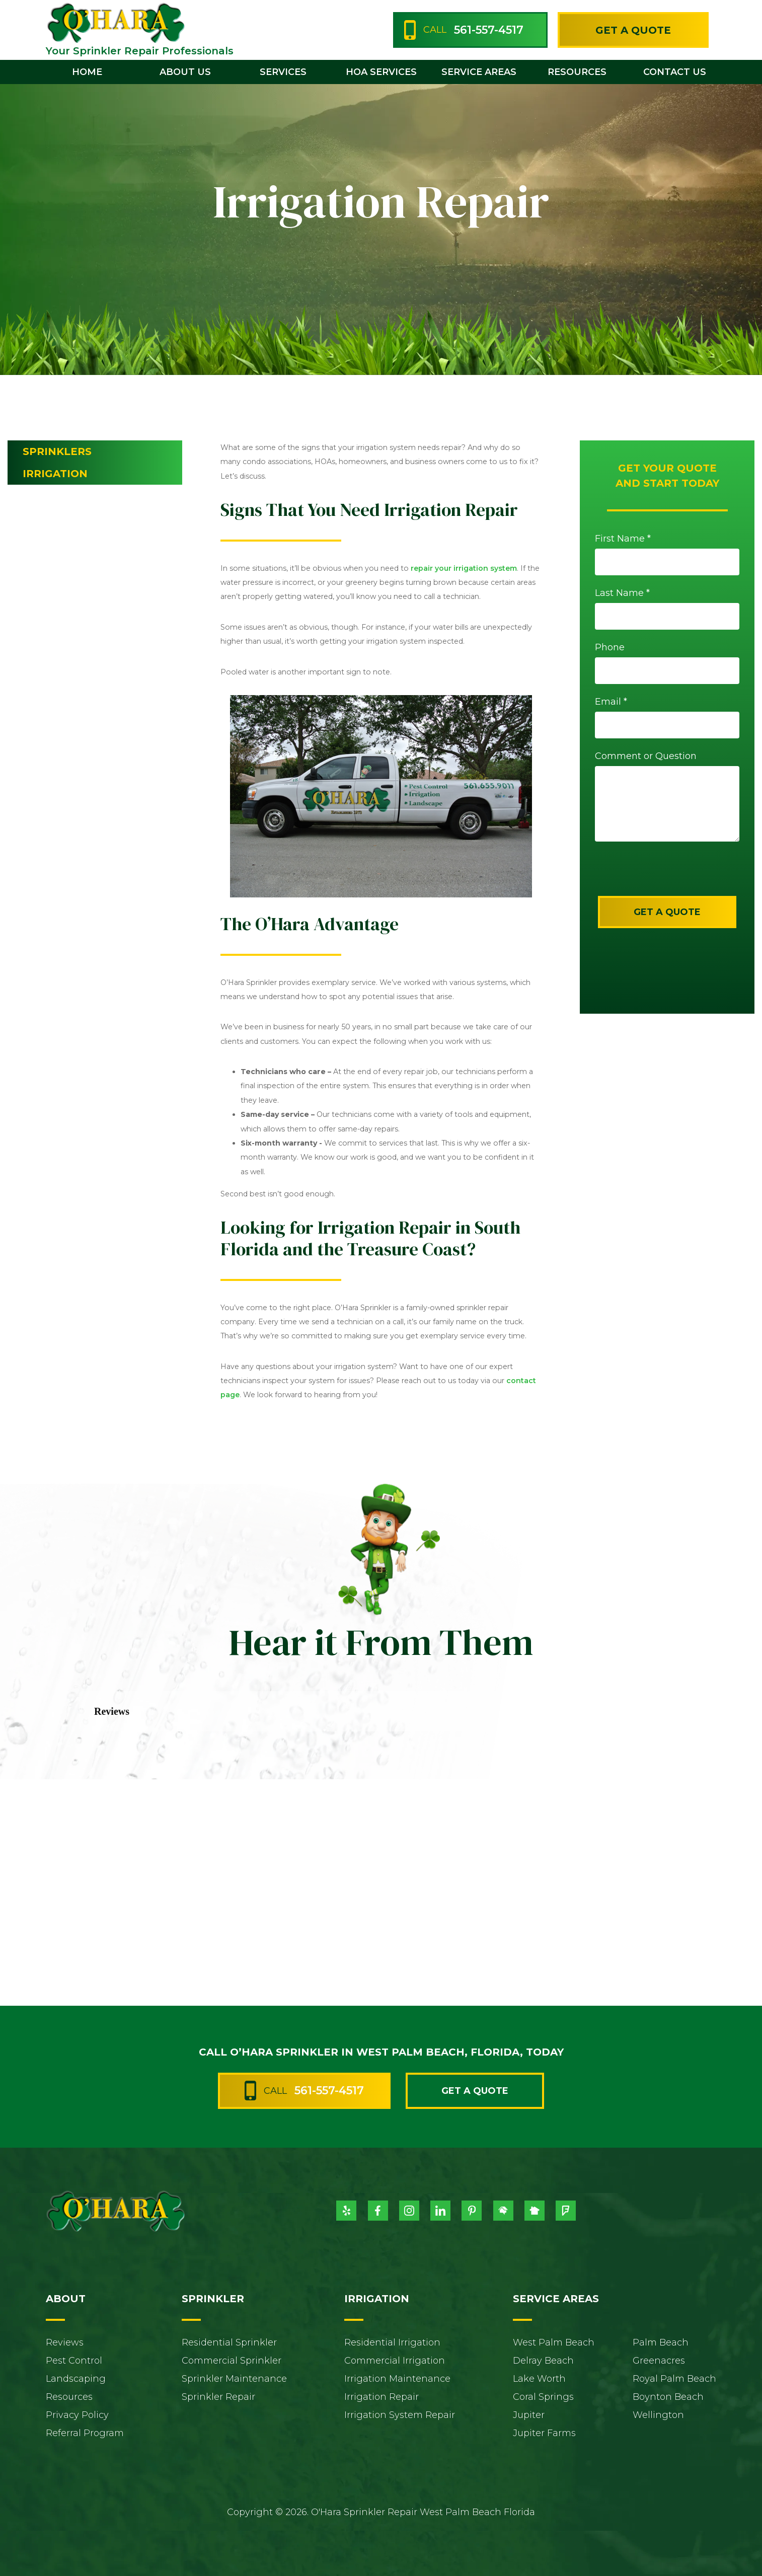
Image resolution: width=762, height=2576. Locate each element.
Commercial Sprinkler (231, 2360)
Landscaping (76, 2378)
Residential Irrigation (392, 2342)
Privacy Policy (77, 2414)
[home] (115, 22)
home (87, 72)
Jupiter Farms (544, 2433)
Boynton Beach (668, 2396)
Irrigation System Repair (399, 2414)
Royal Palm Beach (674, 2378)
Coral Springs (543, 2396)
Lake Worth (539, 2378)
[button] (185, 72)
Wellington (658, 2414)
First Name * (623, 538)
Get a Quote (633, 30)
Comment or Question (646, 756)
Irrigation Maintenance (397, 2378)
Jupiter (529, 2414)
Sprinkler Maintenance (234, 2378)
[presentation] (660, 876)
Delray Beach (543, 2360)
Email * (611, 701)
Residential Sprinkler (229, 2342)
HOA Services (381, 72)
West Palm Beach (553, 2342)
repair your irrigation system (464, 568)
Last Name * (622, 592)
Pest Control (74, 2360)
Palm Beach (661, 2342)
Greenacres (659, 2360)
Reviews (65, 2342)
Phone (610, 647)
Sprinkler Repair (218, 2396)
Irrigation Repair (381, 2396)
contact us (674, 72)
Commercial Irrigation (394, 2360)
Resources (69, 2396)
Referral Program (85, 2433)
